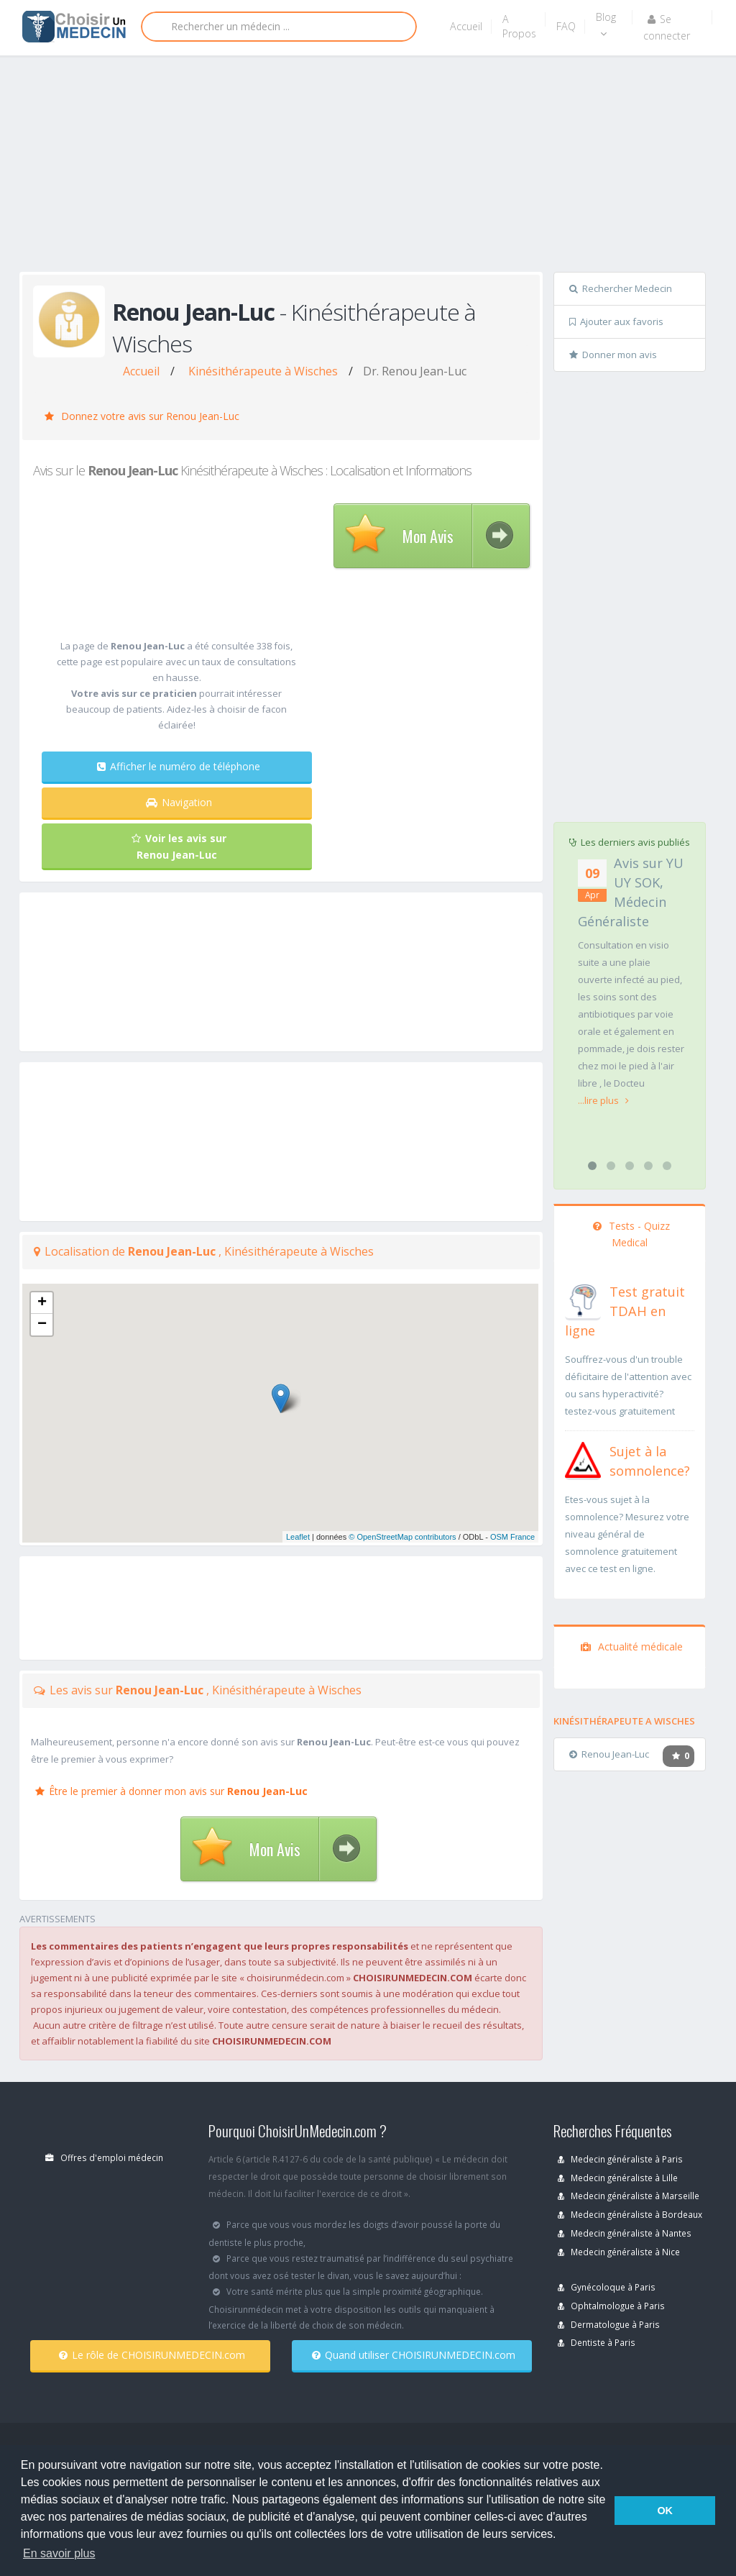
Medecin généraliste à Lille (618, 2177)
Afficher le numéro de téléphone (178, 766)
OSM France (512, 1537)
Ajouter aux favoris (616, 321)
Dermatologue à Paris (609, 2324)
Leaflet (298, 1537)
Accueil (466, 26)
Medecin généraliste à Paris (620, 2159)
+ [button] (42, 1303)
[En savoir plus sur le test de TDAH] (583, 1298)
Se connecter (666, 27)
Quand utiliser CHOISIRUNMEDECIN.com (413, 2355)
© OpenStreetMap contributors (402, 1537)
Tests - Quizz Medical (631, 1234)
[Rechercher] (279, 27)
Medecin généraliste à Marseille (628, 2195)
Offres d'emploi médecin (104, 2157)
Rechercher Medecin (620, 288)
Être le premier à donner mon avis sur (171, 1791)
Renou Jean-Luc (609, 1754)
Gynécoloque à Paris (607, 2287)
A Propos (519, 26)
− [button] (42, 1324)
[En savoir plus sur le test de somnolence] (583, 1458)
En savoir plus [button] (59, 2553)
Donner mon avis (613, 354)
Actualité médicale (632, 1646)
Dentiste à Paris (596, 2342)
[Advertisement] (377, 167)
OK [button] (665, 2510)
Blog (606, 24)
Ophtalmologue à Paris (611, 2305)
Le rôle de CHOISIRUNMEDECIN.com (152, 2355)
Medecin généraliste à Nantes (624, 2233)
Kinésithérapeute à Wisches (263, 371)
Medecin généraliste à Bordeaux (630, 2214)
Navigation (179, 802)
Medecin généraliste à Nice (619, 2251)
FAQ (566, 26)
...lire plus (603, 1100)
